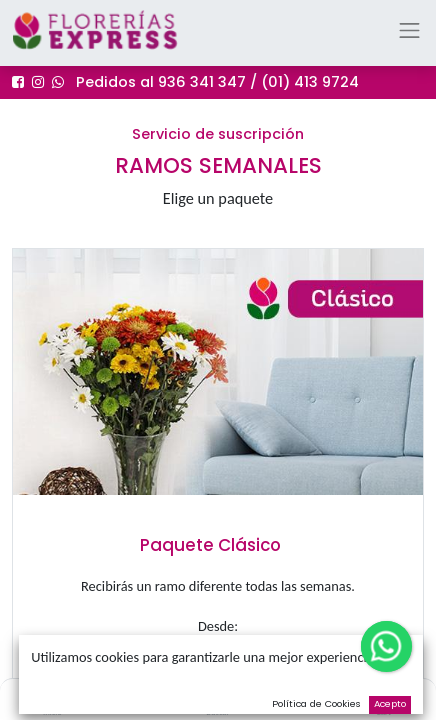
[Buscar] (218, 696)
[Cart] (383, 696)
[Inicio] (52, 696)
